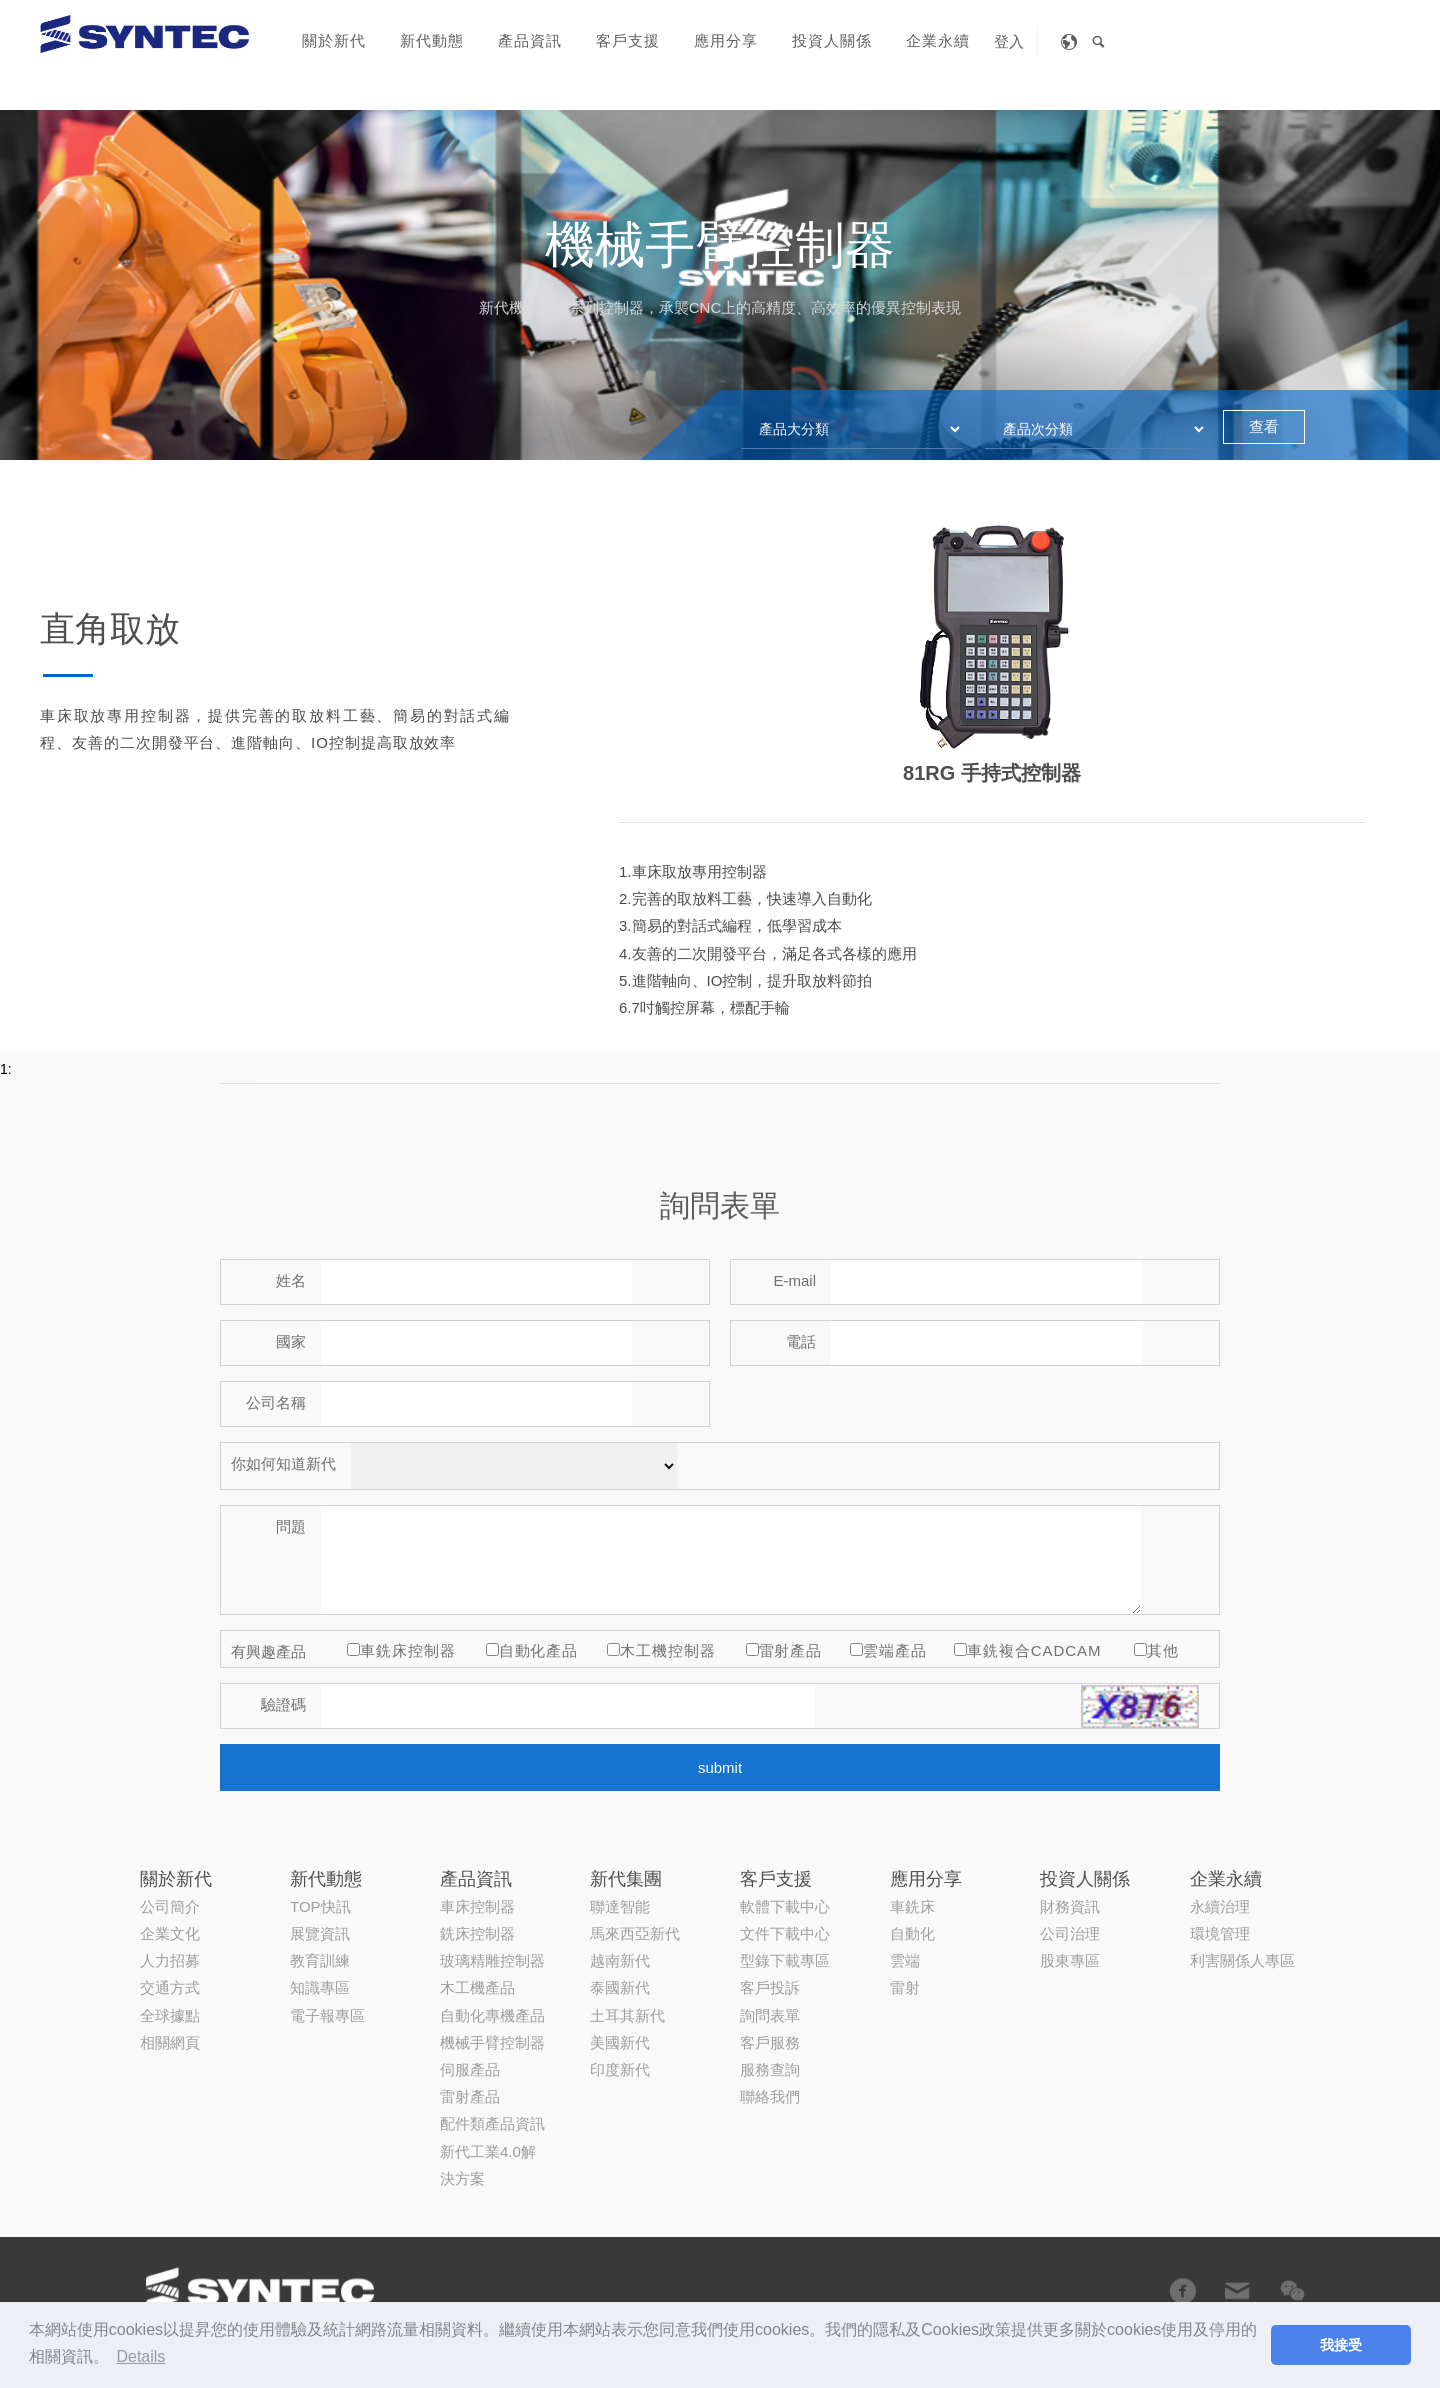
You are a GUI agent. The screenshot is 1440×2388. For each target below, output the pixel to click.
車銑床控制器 (408, 1650)
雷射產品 (791, 1650)
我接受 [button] (1341, 2345)
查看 (1264, 426)
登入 (1009, 41)
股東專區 (1070, 1791)
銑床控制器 (477, 1764)
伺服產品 (470, 1900)
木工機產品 (477, 1818)
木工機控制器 (668, 1650)
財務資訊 (1070, 1737)
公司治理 (1070, 1764)
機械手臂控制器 (492, 1873)
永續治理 (1220, 1737)
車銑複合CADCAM (1034, 1650)
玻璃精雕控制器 (492, 1791)
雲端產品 (895, 1650)
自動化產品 (539, 1650)
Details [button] (140, 2356)
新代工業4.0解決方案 (488, 1995)
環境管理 (1220, 1764)
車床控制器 (477, 1737)
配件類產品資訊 (492, 1954)
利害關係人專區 (1242, 1791)
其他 (1163, 1650)
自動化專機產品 (492, 1845)
